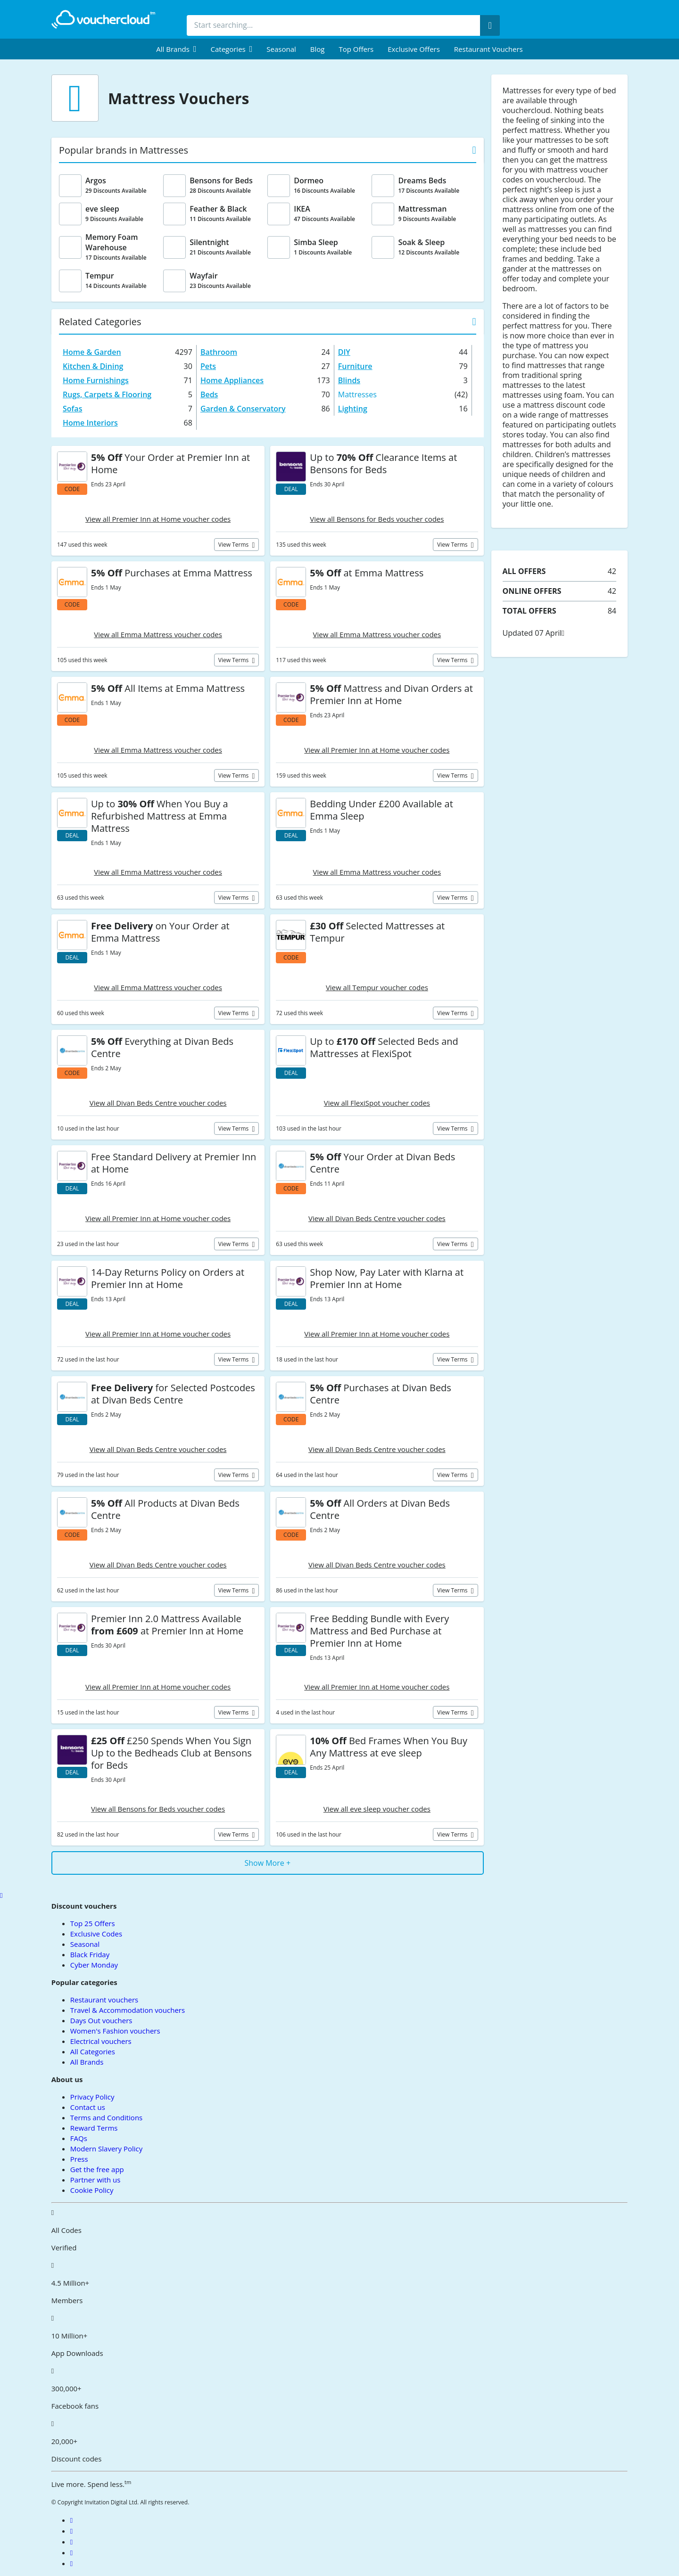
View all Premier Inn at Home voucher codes (158, 519)
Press (79, 2159)
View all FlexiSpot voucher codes (377, 1103)
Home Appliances (232, 380)
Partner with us (95, 2179)
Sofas (72, 408)
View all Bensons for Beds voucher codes (377, 519)
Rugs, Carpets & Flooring (107, 394)
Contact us (87, 2107)
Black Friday (89, 1954)
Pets (208, 366)
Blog (317, 49)
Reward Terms (94, 2128)
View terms (234, 545)
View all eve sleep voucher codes (377, 1808)
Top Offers (356, 49)
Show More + (267, 1863)
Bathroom (218, 352)
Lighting (352, 408)
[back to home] (103, 19)
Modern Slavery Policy (106, 2148)
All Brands (87, 2062)
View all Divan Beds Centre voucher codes (158, 1103)
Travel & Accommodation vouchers (127, 2010)
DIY (344, 352)
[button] (176, 49)
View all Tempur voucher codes (377, 987)
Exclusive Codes (96, 1933)
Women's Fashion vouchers (115, 2030)
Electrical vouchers (101, 2041)
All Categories (92, 2051)
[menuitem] (176, 49)
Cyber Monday (94, 1964)
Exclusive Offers (414, 49)
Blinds (349, 380)
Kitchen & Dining (93, 366)
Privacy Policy (92, 2096)
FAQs (78, 2138)
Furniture (355, 366)
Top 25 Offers (92, 1923)
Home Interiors (90, 423)
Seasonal (281, 49)
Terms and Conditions (106, 2117)
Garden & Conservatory (243, 408)
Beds (209, 394)
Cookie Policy (92, 2190)
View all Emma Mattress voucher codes (158, 634)
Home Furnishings (96, 380)
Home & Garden (92, 352)
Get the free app (97, 2169)
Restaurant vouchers (488, 49)
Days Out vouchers (101, 2020)
